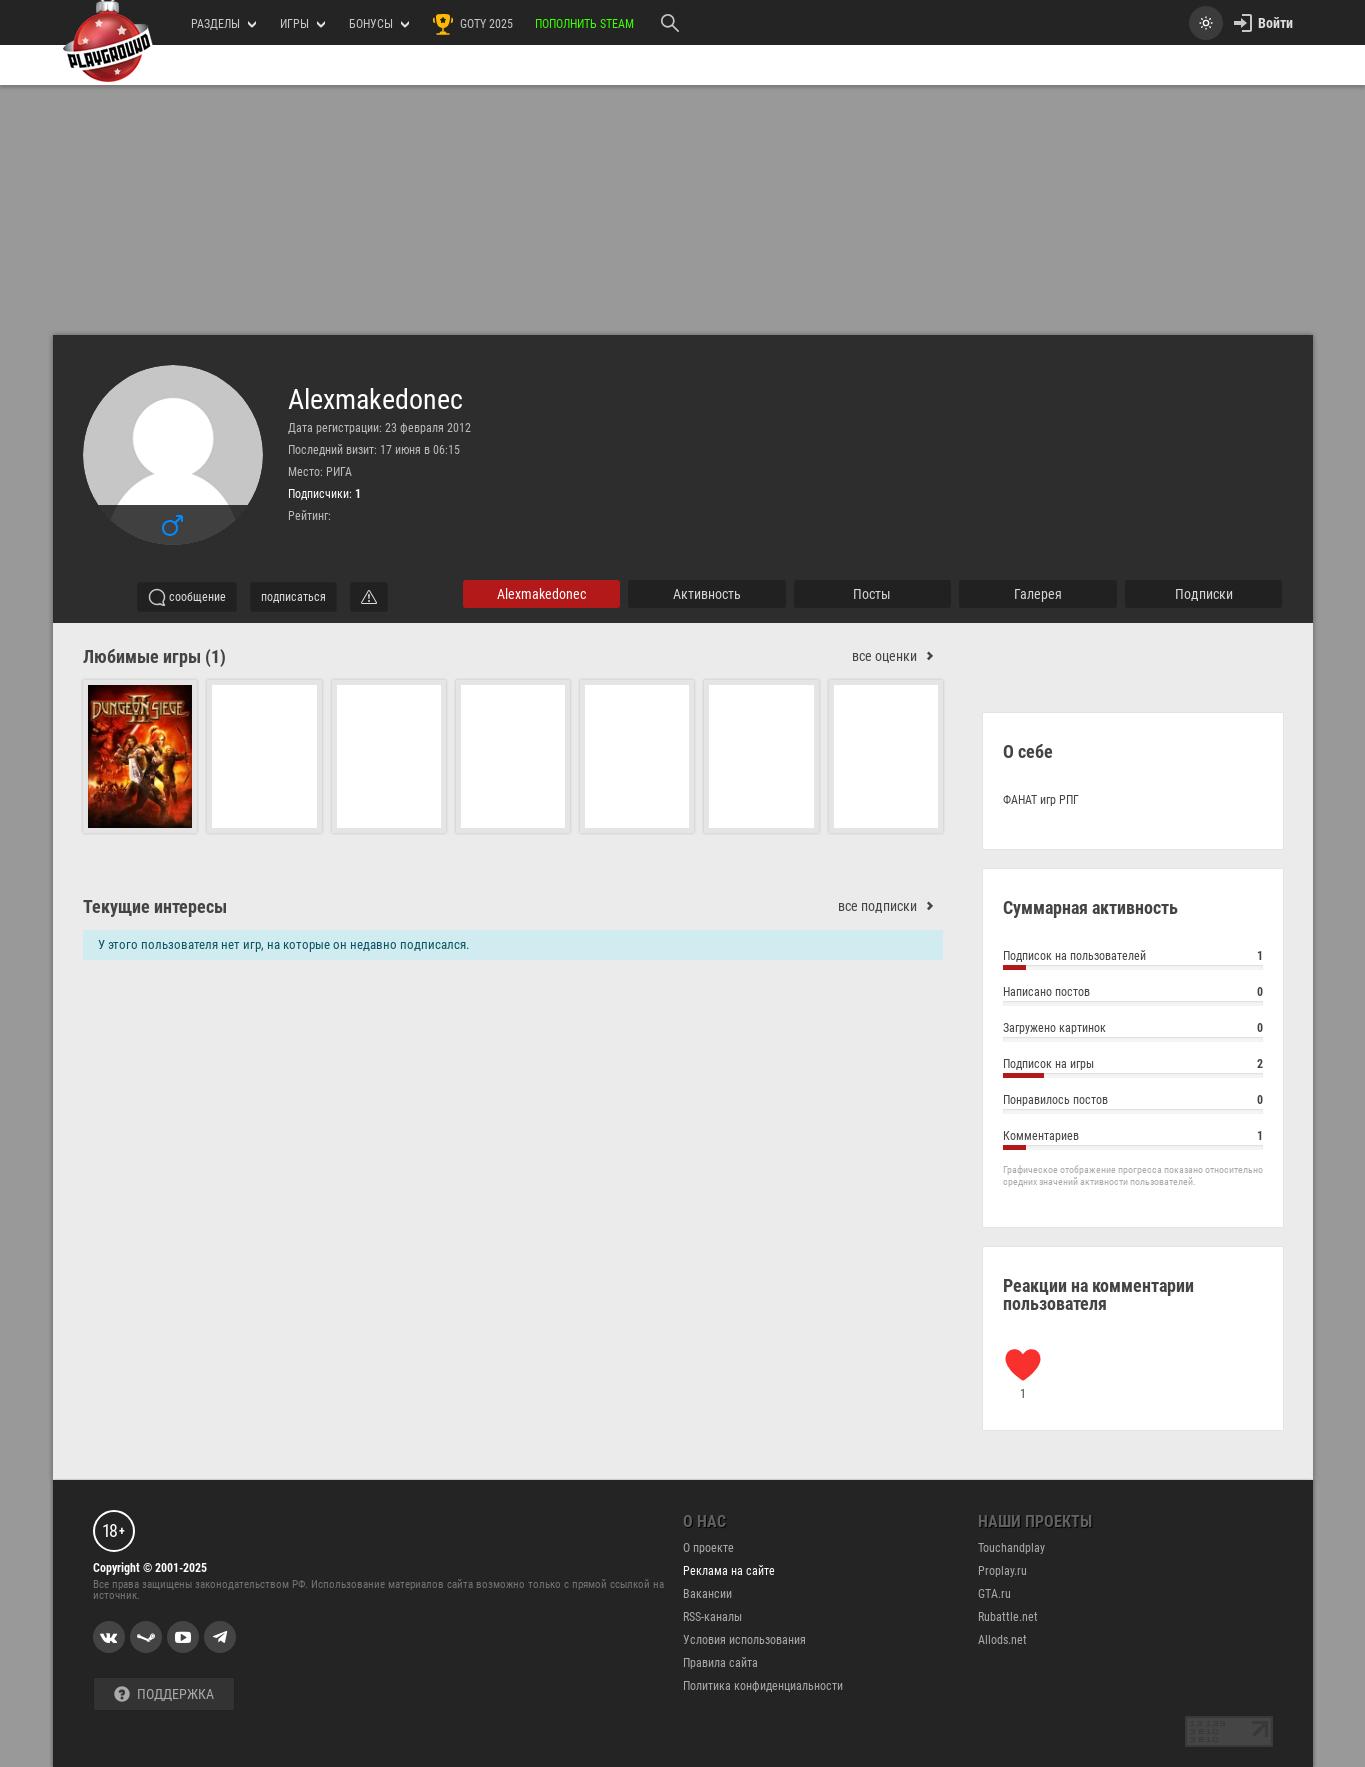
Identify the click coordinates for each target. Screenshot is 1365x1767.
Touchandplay (1011, 1548)
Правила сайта (720, 1663)
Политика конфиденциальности (763, 1686)
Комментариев (1133, 1138)
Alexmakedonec (375, 400)
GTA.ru (994, 1594)
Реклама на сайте (729, 1571)
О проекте (708, 1548)
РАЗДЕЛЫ (223, 24)
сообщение (187, 597)
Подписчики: (324, 494)
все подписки (890, 906)
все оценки (897, 656)
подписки (1204, 594)
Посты (872, 594)
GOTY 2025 (472, 24)
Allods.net (1002, 1640)
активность (707, 594)
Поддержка (164, 1694)
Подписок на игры (1133, 1066)
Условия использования (744, 1640)
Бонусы (379, 24)
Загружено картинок (1133, 1030)
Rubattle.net (1008, 1617)
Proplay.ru (1002, 1571)
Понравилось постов (1133, 1102)
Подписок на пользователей (1133, 958)
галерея (1038, 594)
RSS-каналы (712, 1617)
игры (302, 24)
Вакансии (707, 1594)
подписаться (293, 597)
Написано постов (1133, 994)
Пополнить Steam (584, 24)
